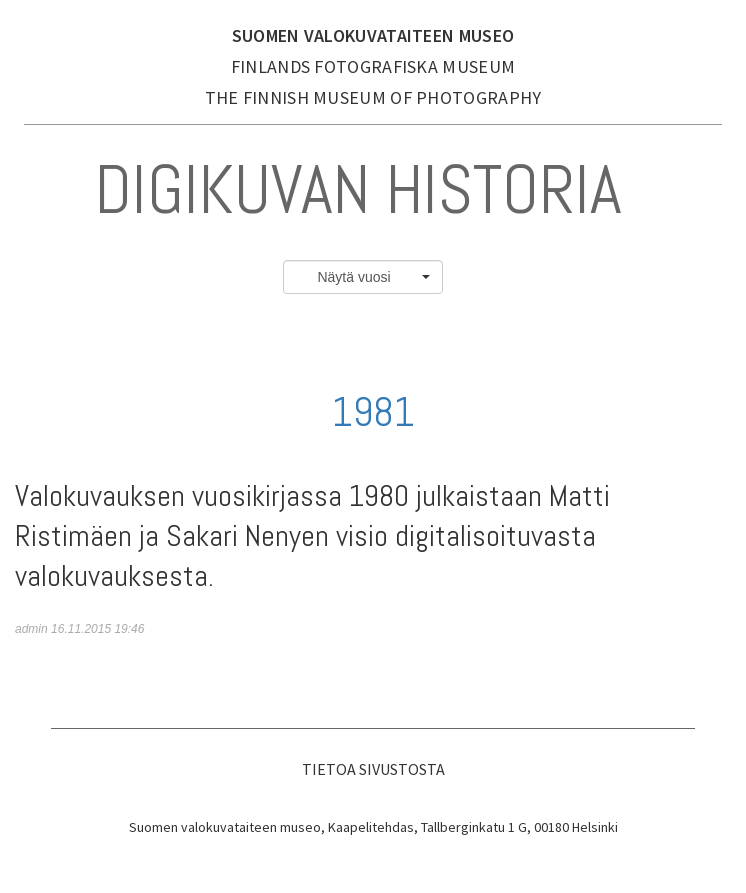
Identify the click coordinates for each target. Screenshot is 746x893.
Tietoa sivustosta (373, 769)
